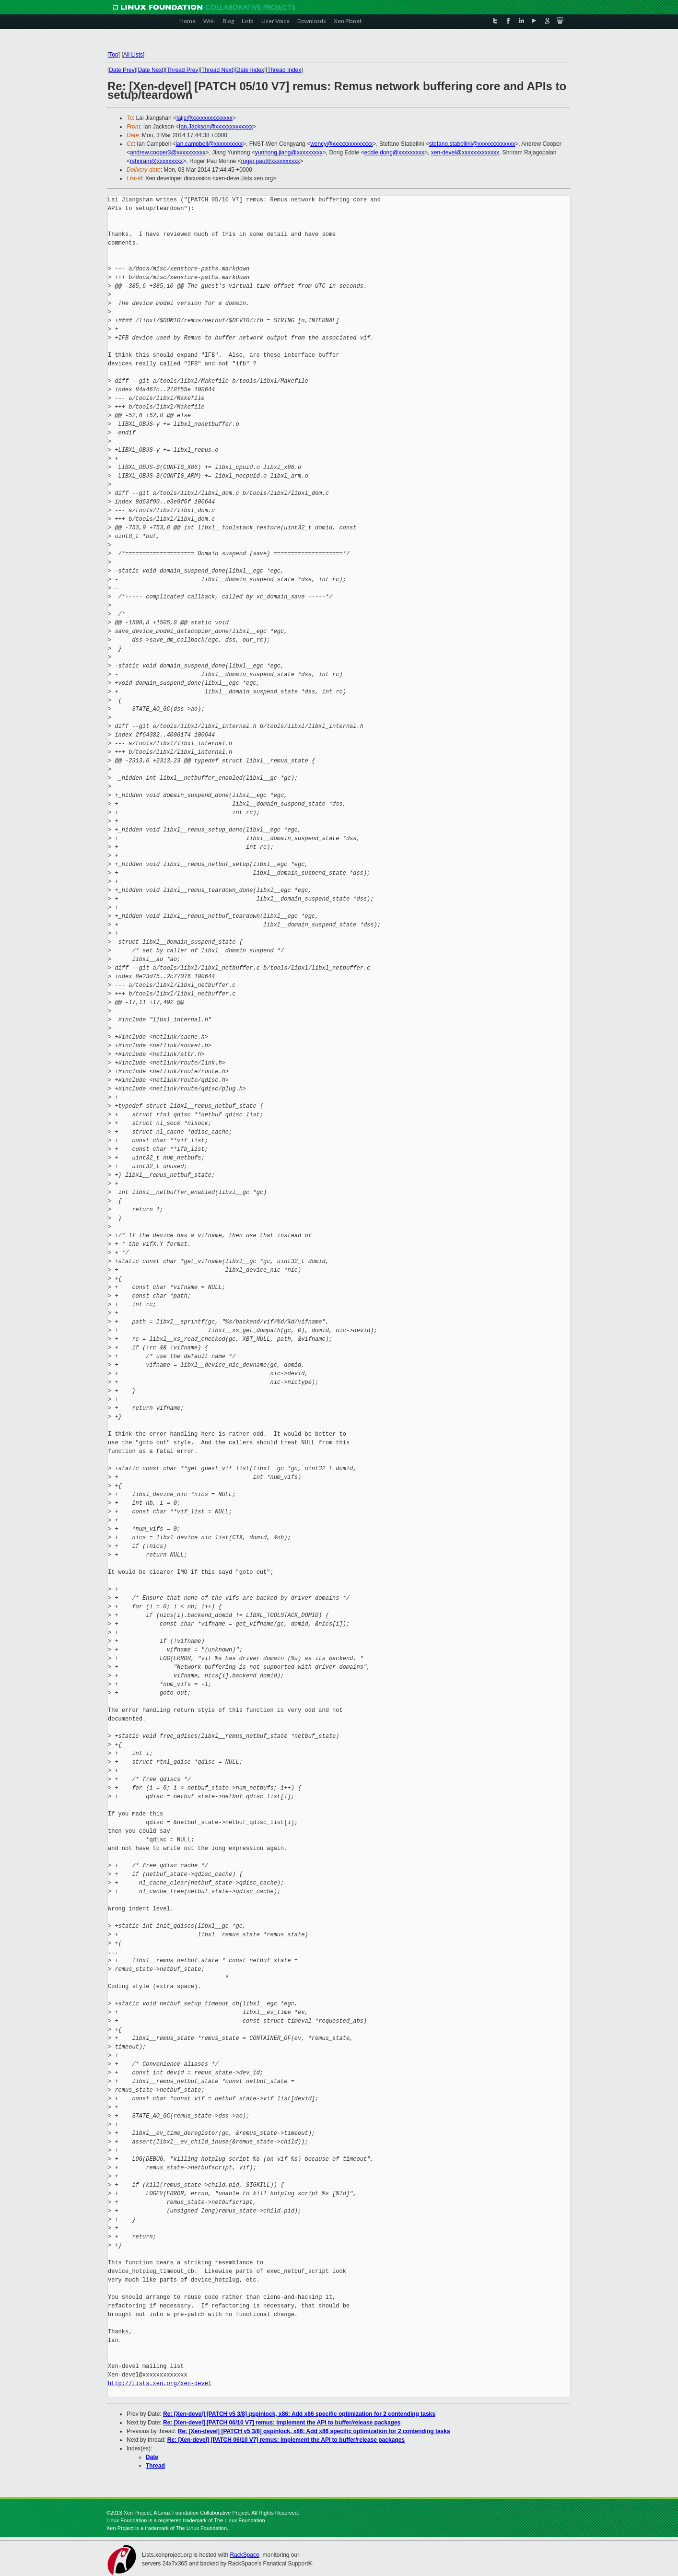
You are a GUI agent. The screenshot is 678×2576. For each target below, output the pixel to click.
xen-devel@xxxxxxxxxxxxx (465, 152)
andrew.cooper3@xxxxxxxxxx (168, 152)
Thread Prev (182, 70)
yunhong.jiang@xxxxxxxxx (289, 152)
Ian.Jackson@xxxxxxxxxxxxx (216, 126)
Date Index (250, 70)
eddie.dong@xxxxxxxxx (394, 152)
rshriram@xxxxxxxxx (156, 161)
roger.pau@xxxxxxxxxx (270, 161)
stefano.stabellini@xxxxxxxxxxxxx (472, 144)
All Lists (133, 54)
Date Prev (121, 70)
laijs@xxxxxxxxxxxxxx (204, 118)
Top (113, 54)
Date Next (150, 70)
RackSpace (244, 2555)
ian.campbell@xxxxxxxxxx (209, 144)
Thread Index (285, 70)
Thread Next (217, 70)
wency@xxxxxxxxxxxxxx (341, 144)
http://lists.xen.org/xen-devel (159, 2383)
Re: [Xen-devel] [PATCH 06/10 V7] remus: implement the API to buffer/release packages (281, 2422)
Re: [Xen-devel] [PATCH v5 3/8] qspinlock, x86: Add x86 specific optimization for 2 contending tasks (299, 2414)
